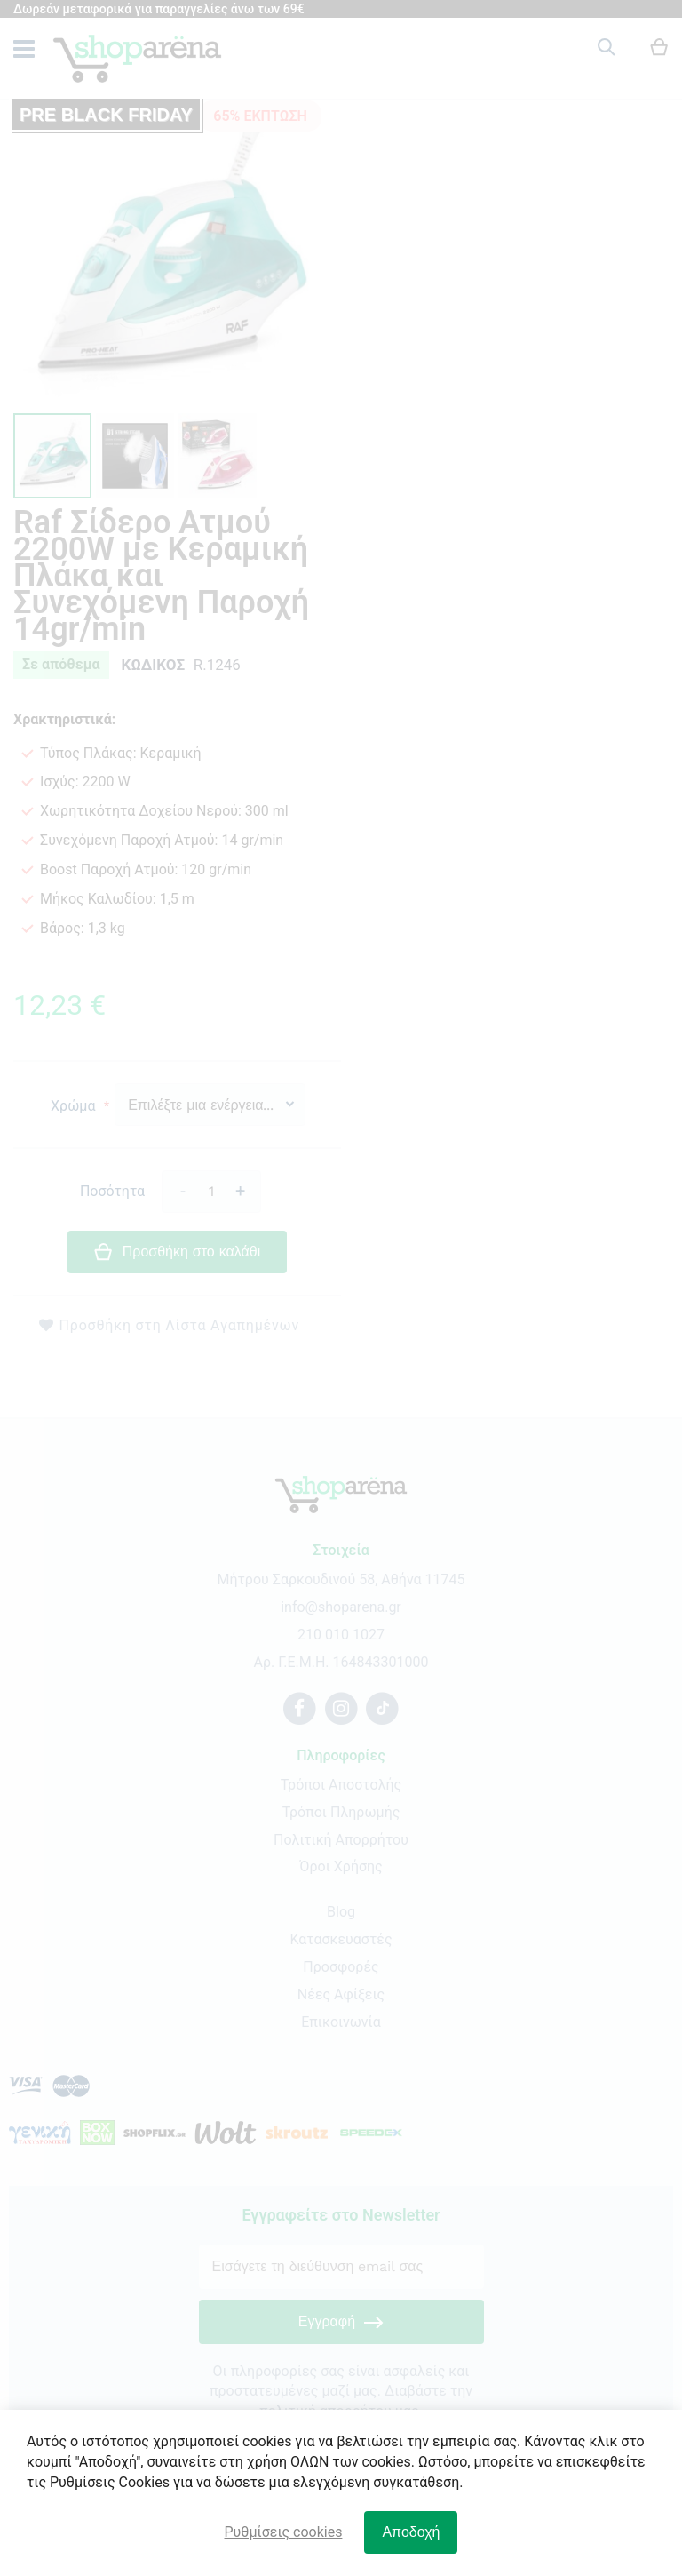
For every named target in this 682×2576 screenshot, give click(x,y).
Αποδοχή (411, 2532)
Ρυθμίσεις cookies (284, 2532)
